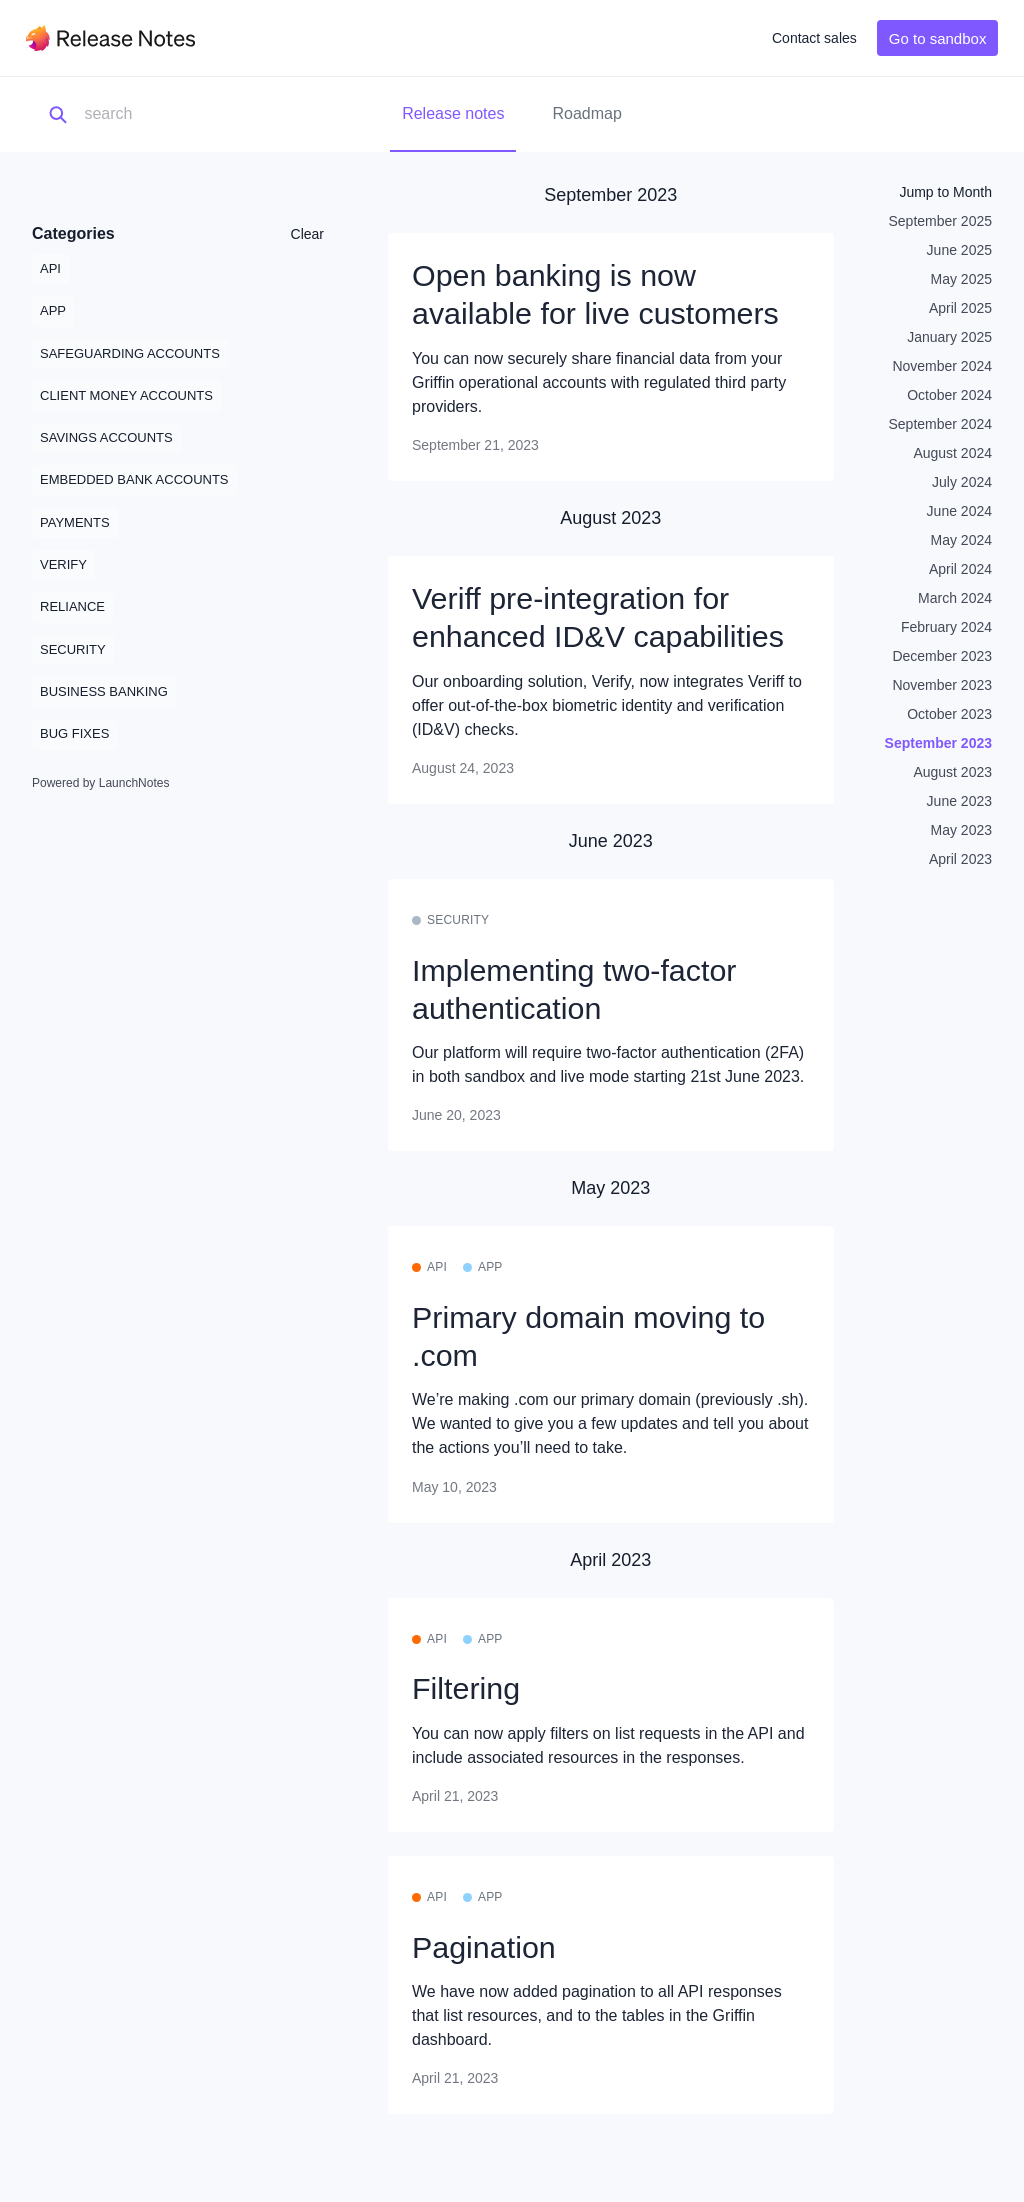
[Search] (184, 115)
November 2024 (942, 366)
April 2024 (960, 569)
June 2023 (959, 801)
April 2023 (960, 859)
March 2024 (955, 598)
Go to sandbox (938, 38)
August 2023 (952, 772)
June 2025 (959, 250)
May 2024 (961, 540)
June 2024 (959, 511)
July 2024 (962, 482)
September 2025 (940, 221)
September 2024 (940, 424)
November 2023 (942, 685)
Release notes (453, 113)
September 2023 (938, 743)
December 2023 (942, 656)
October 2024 (949, 395)
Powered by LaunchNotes (100, 783)
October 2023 (949, 714)
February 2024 (946, 627)
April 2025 (960, 308)
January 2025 (949, 337)
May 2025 (961, 279)
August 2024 (952, 453)
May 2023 (961, 830)
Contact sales (814, 38)
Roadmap (586, 113)
